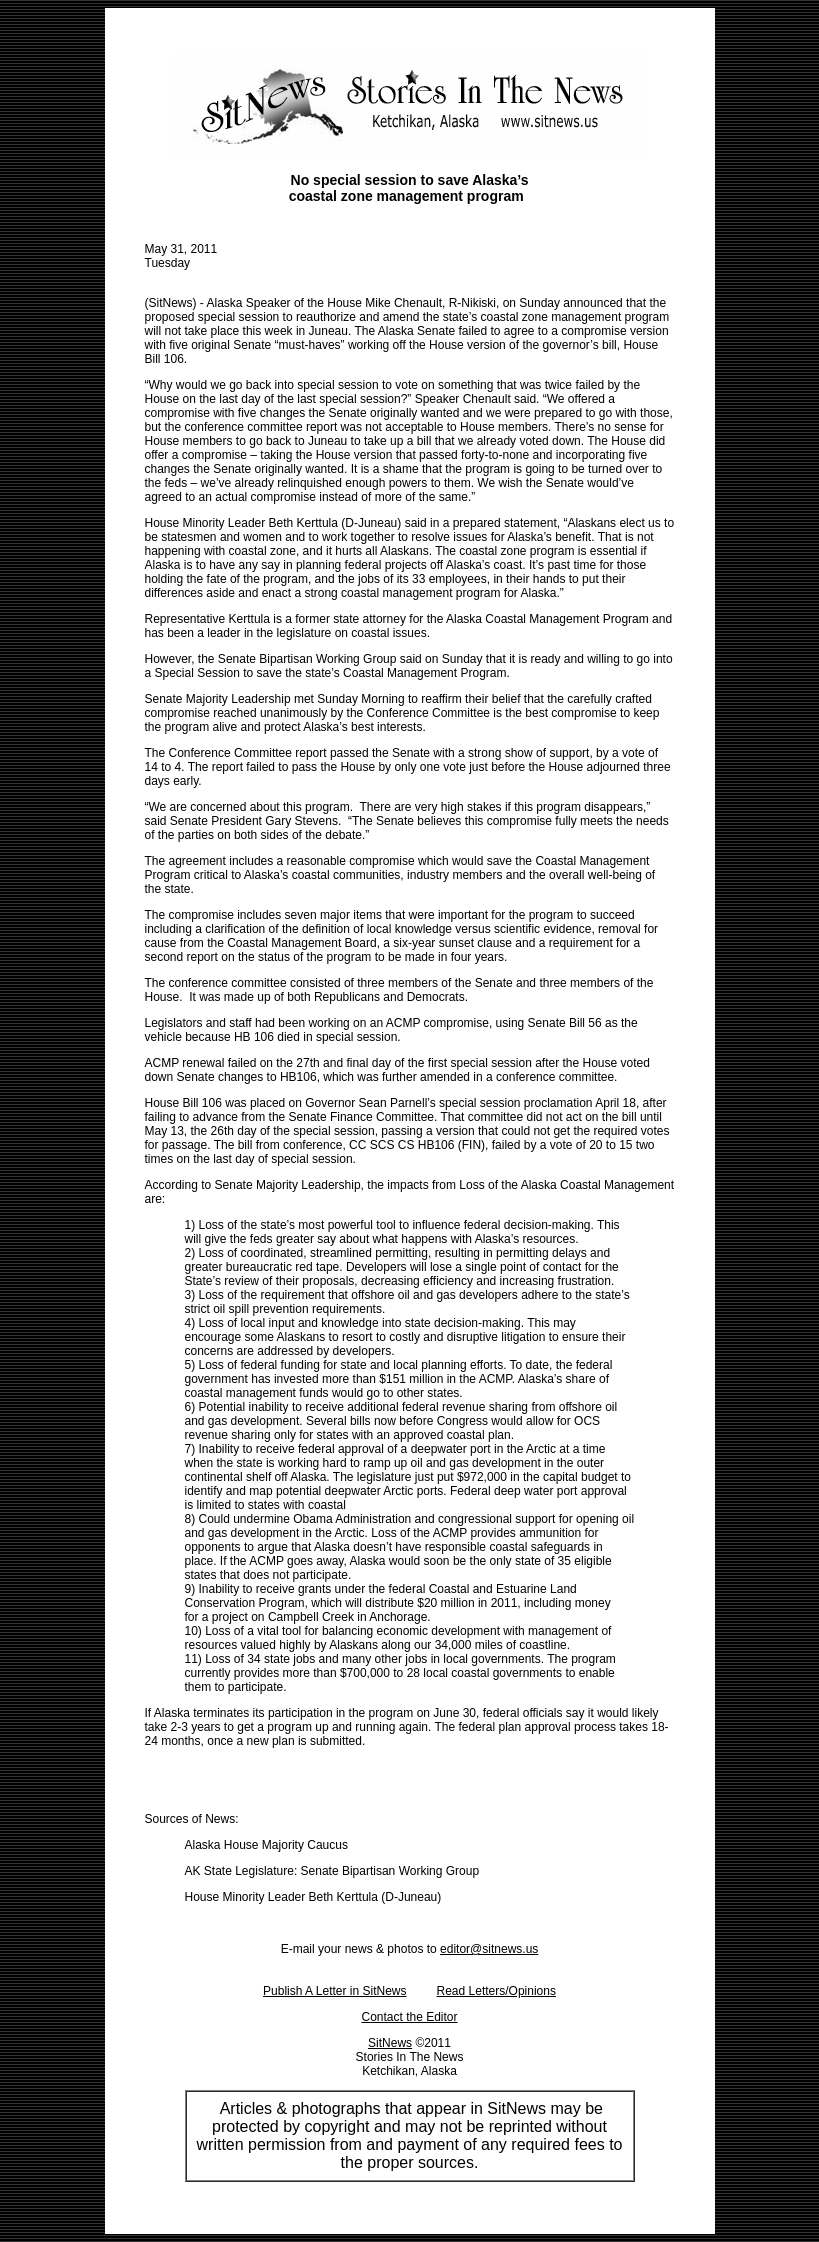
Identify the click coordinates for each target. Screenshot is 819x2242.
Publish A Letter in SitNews (334, 1991)
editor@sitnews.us (489, 1949)
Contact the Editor (409, 2017)
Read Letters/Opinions (496, 1991)
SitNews (390, 2043)
